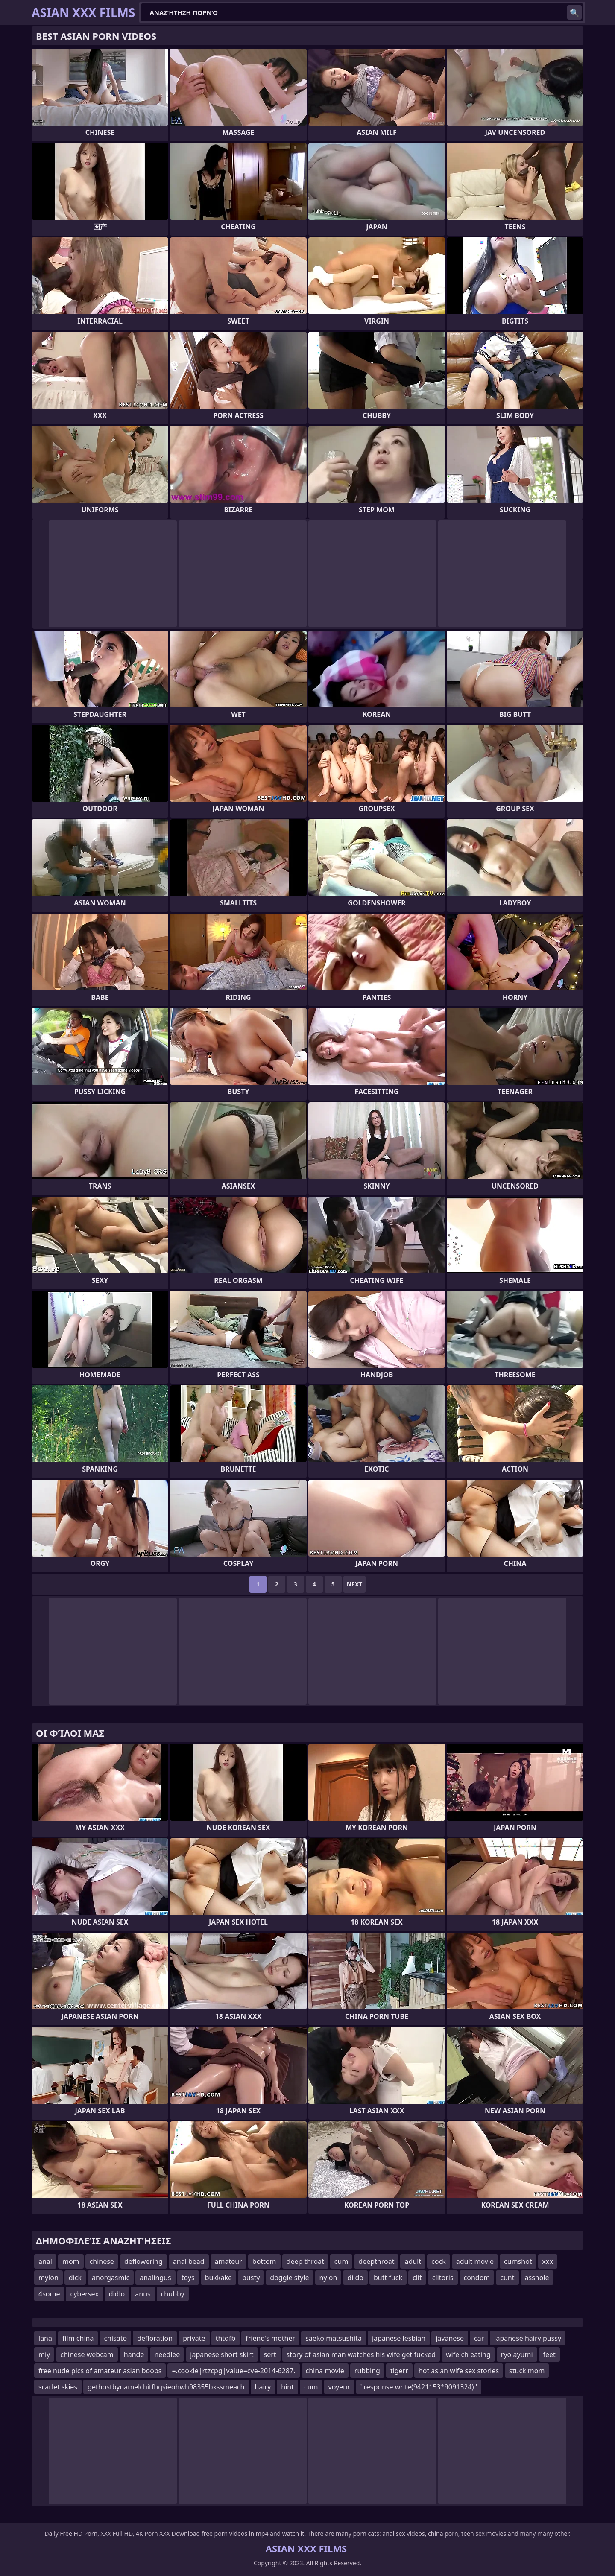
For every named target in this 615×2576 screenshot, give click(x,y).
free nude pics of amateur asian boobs (99, 2370)
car (479, 2338)
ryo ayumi (517, 2354)
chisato (115, 2338)
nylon (328, 2277)
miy (44, 2354)
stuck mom (527, 2370)
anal (45, 2261)
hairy (263, 2387)
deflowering (143, 2261)
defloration (155, 2338)
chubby (172, 2294)
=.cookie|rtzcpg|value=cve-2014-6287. (233, 2370)
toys (188, 2277)
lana (45, 2338)
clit (417, 2277)
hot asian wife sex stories (459, 2370)
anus (142, 2294)
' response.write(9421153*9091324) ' (418, 2387)
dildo (355, 2277)
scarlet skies (57, 2387)
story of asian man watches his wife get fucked (361, 2354)
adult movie (475, 2261)
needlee (167, 2354)
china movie (325, 2370)
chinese (102, 2261)
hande (134, 2354)
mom (70, 2261)
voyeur (339, 2387)
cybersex (84, 2294)
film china (78, 2338)
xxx (547, 2261)
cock (438, 2261)
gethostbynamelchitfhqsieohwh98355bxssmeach (166, 2387)
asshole (537, 2277)
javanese (450, 2338)
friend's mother (270, 2338)
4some (49, 2294)
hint (287, 2387)
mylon (48, 2277)
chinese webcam (87, 2354)
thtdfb (226, 2338)
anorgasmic (110, 2277)
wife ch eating (468, 2354)
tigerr (399, 2370)
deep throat (305, 2261)
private (194, 2338)
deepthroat (376, 2261)
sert (270, 2354)
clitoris (443, 2277)
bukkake (218, 2277)
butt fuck (388, 2277)
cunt (507, 2277)
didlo (117, 2294)
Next (355, 1584)
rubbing (367, 2370)
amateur (228, 2261)
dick (75, 2277)
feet (549, 2354)
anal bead (189, 2261)
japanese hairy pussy (527, 2338)
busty (251, 2277)
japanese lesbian (398, 2338)
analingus (155, 2277)
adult (412, 2261)
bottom (264, 2261)
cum (341, 2261)
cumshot (518, 2261)
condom (477, 2277)
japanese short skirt (221, 2354)
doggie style (289, 2277)
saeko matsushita (333, 2338)
